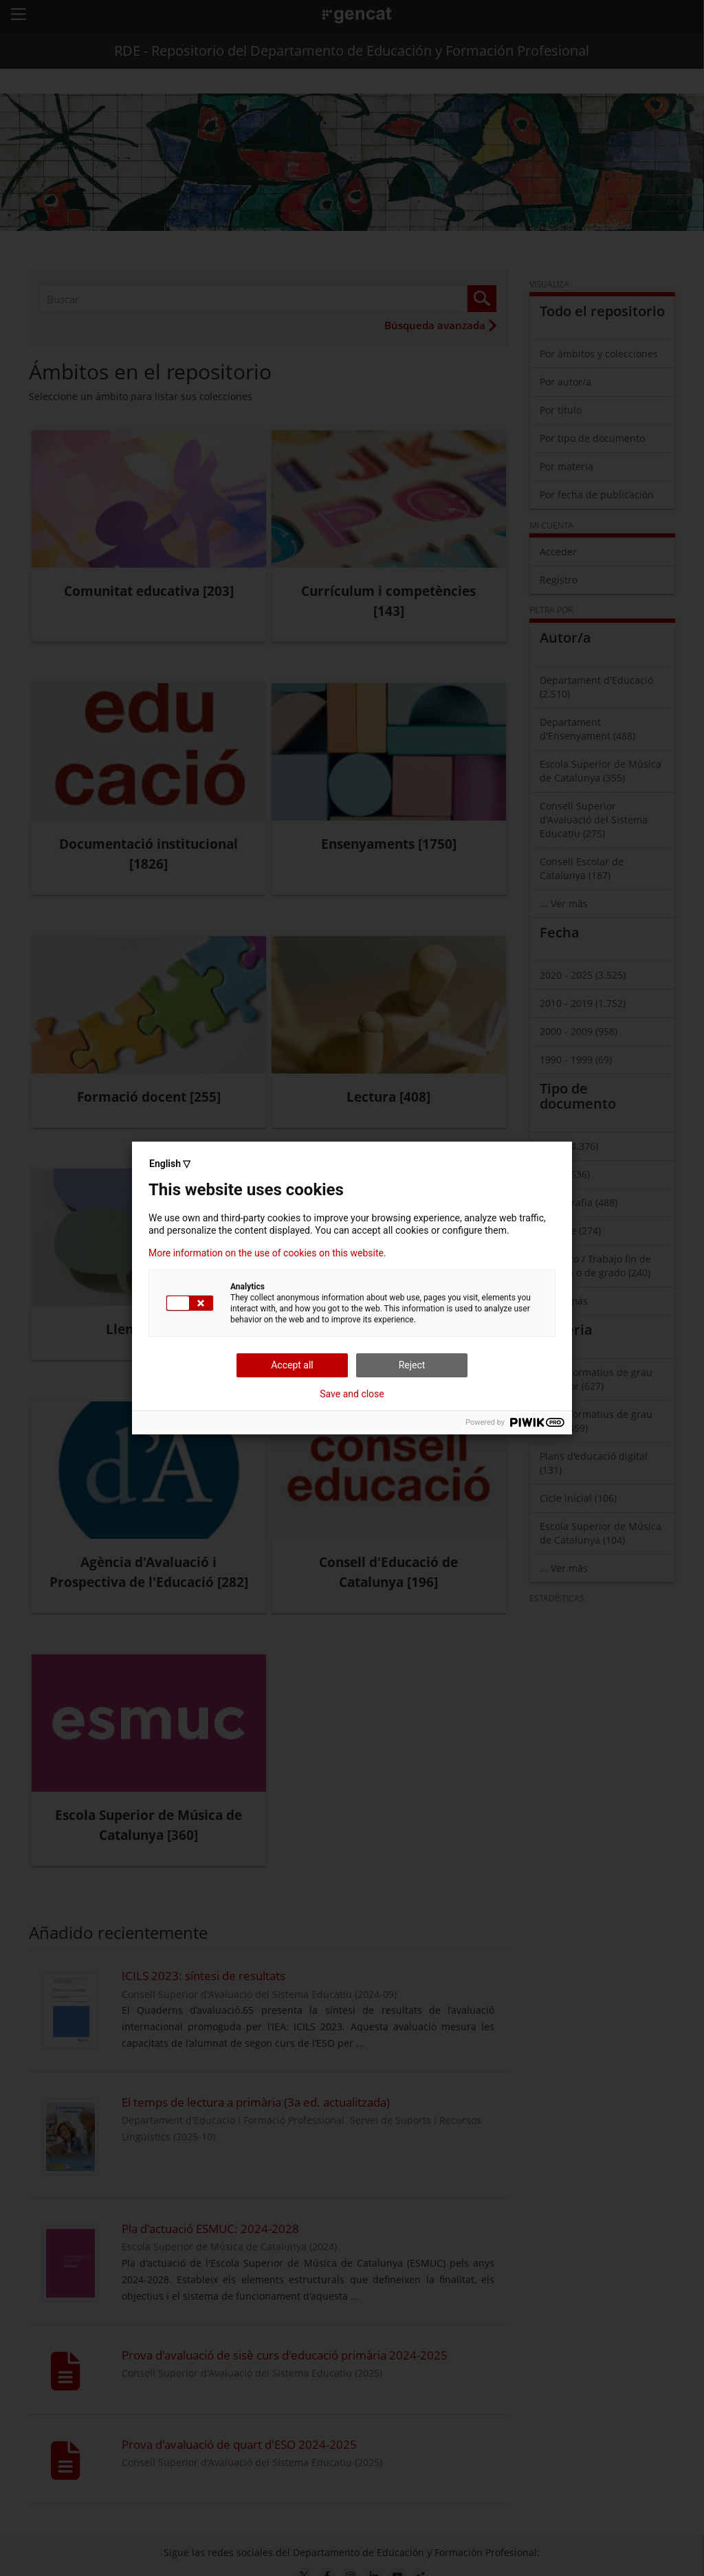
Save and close (352, 1393)
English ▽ (169, 1163)
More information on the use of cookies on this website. (267, 1252)
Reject (412, 1364)
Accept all (292, 1364)
